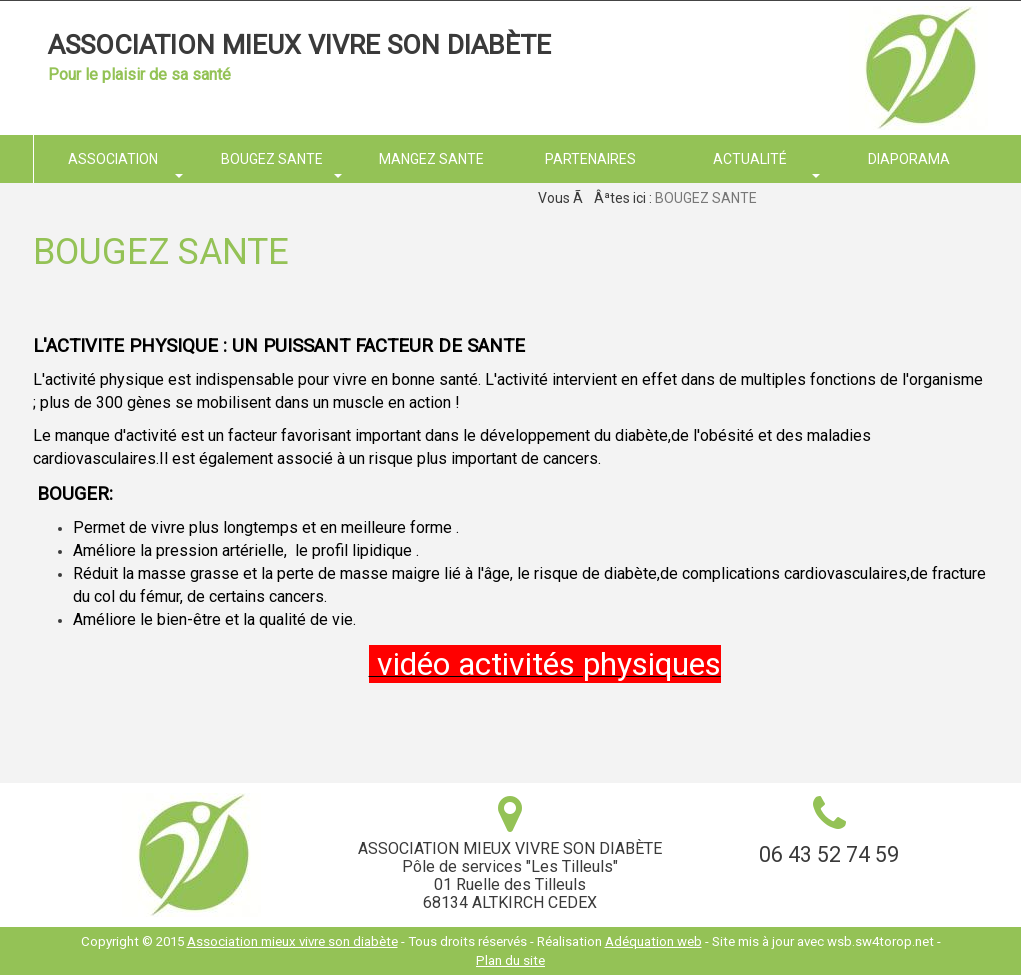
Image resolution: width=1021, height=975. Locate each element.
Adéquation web (653, 941)
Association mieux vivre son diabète (299, 45)
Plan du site (510, 960)
